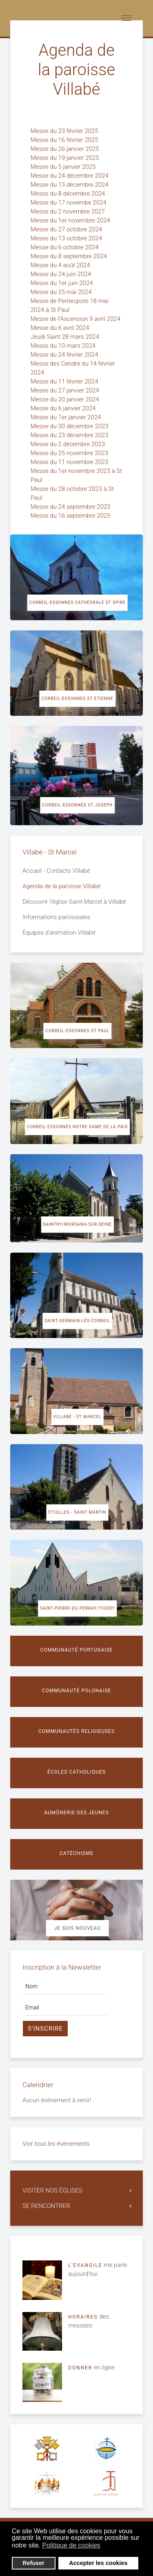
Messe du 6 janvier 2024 (64, 408)
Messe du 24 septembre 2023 (71, 506)
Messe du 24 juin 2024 (62, 274)
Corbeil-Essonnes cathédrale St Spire (77, 602)
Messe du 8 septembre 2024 (70, 256)
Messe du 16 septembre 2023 (71, 515)
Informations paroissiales (56, 917)
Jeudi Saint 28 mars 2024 (66, 336)
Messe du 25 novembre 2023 (70, 453)
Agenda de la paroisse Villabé (61, 886)
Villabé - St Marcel (77, 1416)
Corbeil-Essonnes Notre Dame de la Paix (77, 1127)
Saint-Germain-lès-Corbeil (77, 1321)
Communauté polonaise (76, 1690)
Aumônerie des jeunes (76, 1812)
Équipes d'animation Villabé (58, 932)
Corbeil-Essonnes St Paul (77, 1031)
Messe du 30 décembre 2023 (70, 426)
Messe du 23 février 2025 (65, 131)
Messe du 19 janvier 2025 (66, 157)
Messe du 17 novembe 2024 (69, 202)
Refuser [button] (33, 2563)
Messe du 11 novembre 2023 (70, 462)
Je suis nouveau (77, 1928)
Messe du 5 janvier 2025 (64, 166)
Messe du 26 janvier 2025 (66, 149)
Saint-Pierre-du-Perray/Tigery (77, 1608)
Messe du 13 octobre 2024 (67, 238)
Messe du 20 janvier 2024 (66, 399)
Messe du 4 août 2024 (61, 265)
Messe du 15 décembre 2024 (70, 184)
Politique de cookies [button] (71, 2545)
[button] (105, 2546)
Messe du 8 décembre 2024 (68, 193)
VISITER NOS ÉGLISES (52, 2190)
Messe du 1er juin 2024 (62, 283)
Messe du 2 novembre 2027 (68, 211)
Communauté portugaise (76, 1650)
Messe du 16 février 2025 (65, 140)
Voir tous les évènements (56, 2143)
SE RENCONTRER (46, 2206)
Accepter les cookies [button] (98, 2563)
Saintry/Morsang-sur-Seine (77, 1224)
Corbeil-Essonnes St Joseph (77, 805)
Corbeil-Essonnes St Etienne (77, 698)
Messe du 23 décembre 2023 (70, 435)
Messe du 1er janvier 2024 (66, 417)
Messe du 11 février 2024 (65, 381)
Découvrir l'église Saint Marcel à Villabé (74, 901)
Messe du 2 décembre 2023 (68, 444)
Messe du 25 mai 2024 (62, 292)
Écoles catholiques (76, 1772)
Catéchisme (76, 1853)
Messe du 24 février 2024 (65, 354)
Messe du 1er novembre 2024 (71, 220)
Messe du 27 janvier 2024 (66, 390)
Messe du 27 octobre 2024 (67, 229)
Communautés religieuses (76, 1731)
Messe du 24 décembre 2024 (70, 175)
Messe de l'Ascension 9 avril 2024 (76, 319)
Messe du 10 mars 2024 (64, 345)
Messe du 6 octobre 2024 (65, 247)
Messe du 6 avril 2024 (61, 327)
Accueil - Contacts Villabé (56, 870)
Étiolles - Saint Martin (77, 1512)
